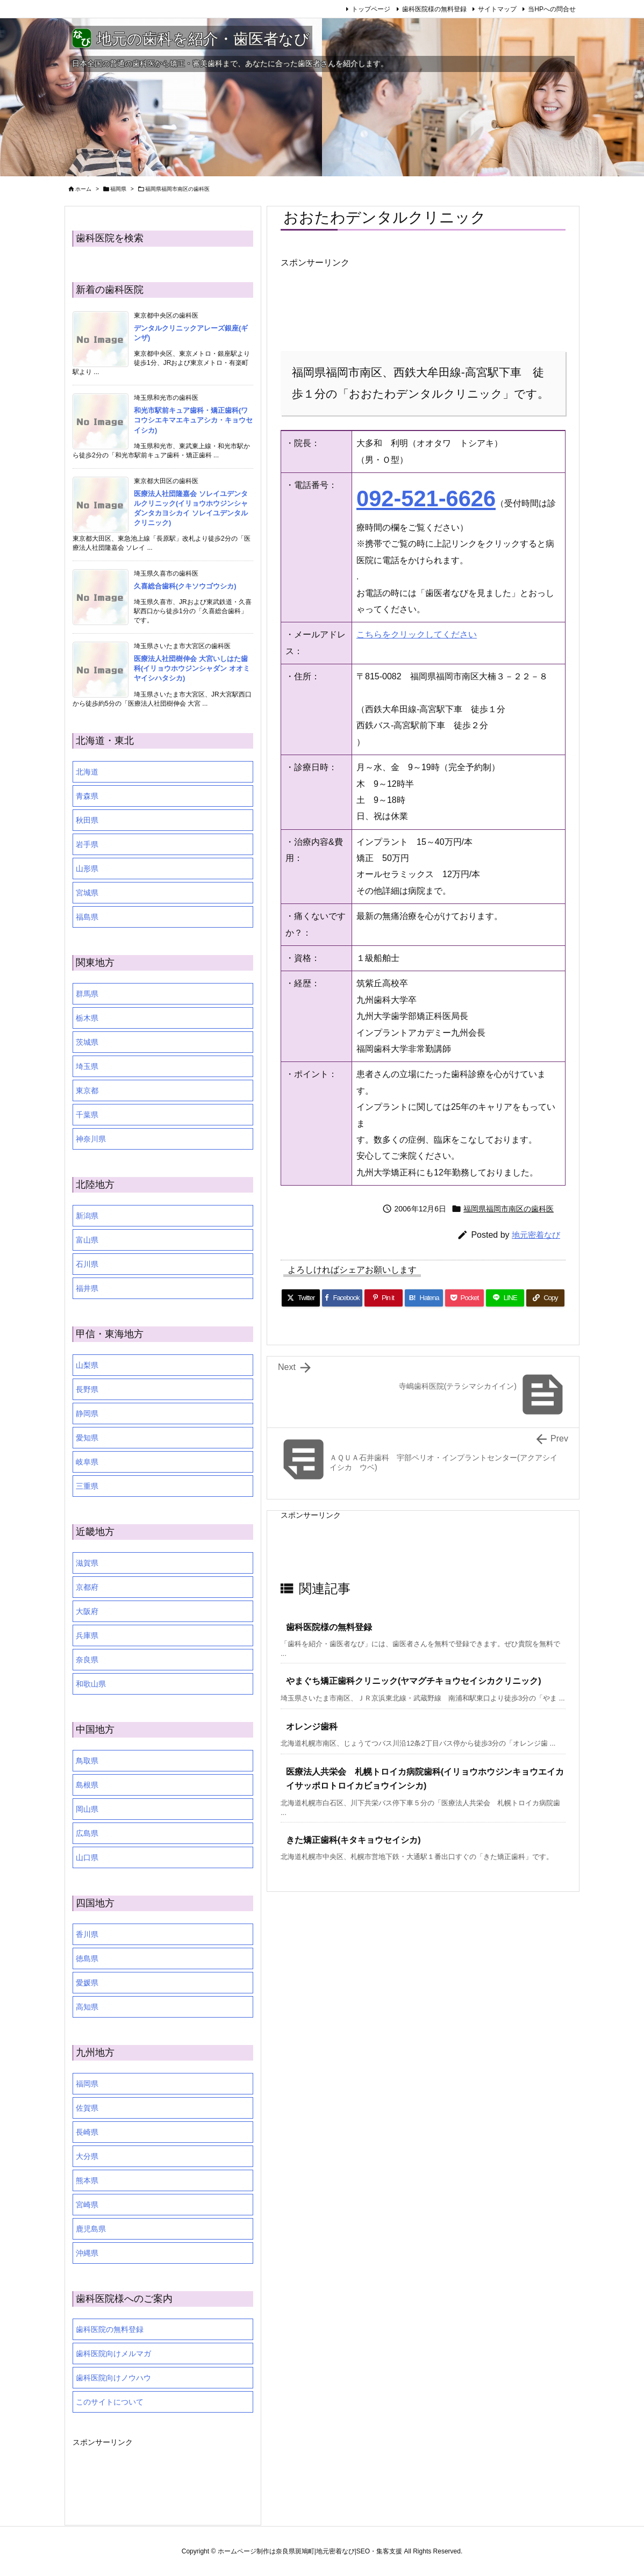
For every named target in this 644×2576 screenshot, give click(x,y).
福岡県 (118, 189)
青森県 (87, 796)
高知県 (87, 2007)
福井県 (87, 1288)
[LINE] (505, 1298)
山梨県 (87, 1365)
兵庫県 (87, 1635)
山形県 (87, 868)
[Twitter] (301, 1298)
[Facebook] (342, 1298)
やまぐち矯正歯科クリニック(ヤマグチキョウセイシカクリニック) (413, 1680)
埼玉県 (87, 1066)
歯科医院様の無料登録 (434, 9)
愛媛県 (87, 1982)
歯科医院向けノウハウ (113, 2377)
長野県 (87, 1389)
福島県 (87, 917)
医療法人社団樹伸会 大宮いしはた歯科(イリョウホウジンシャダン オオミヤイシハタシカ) (192, 668)
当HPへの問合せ (552, 9)
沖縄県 (87, 2253)
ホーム (83, 189)
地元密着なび (536, 1234)
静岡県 (87, 1413)
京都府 (87, 1587)
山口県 (87, 1857)
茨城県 (87, 1042)
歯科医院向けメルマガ (113, 2353)
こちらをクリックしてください (416, 634)
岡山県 (87, 1809)
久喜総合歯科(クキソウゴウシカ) (185, 586)
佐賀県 (87, 2108)
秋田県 (87, 820)
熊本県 (87, 2180)
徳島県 (87, 1958)
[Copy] (545, 1298)
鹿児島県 (91, 2229)
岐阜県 (87, 1462)
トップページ (371, 9)
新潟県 (87, 1215)
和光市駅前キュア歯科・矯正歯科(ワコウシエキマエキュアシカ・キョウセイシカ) (193, 420)
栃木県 (87, 1018)
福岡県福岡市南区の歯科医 (177, 189)
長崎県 (87, 2132)
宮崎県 (87, 2204)
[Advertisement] (367, 306)
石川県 (87, 1264)
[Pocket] (464, 1298)
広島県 (87, 1833)
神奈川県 (91, 1139)
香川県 (87, 1934)
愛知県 (87, 1437)
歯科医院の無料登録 (110, 2329)
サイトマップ (497, 9)
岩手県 (87, 844)
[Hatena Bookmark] (424, 1298)
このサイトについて (110, 2402)
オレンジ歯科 (312, 1726)
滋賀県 (87, 1563)
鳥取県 (87, 1760)
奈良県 (87, 1659)
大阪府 (87, 1611)
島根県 (87, 1785)
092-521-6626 (426, 498)
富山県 (87, 1240)
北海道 (87, 771)
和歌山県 (91, 1684)
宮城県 (87, 892)
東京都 (87, 1090)
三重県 (87, 1486)
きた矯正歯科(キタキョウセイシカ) (353, 1840)
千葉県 (87, 1114)
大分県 (87, 2156)
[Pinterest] (383, 1298)
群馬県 (87, 993)
